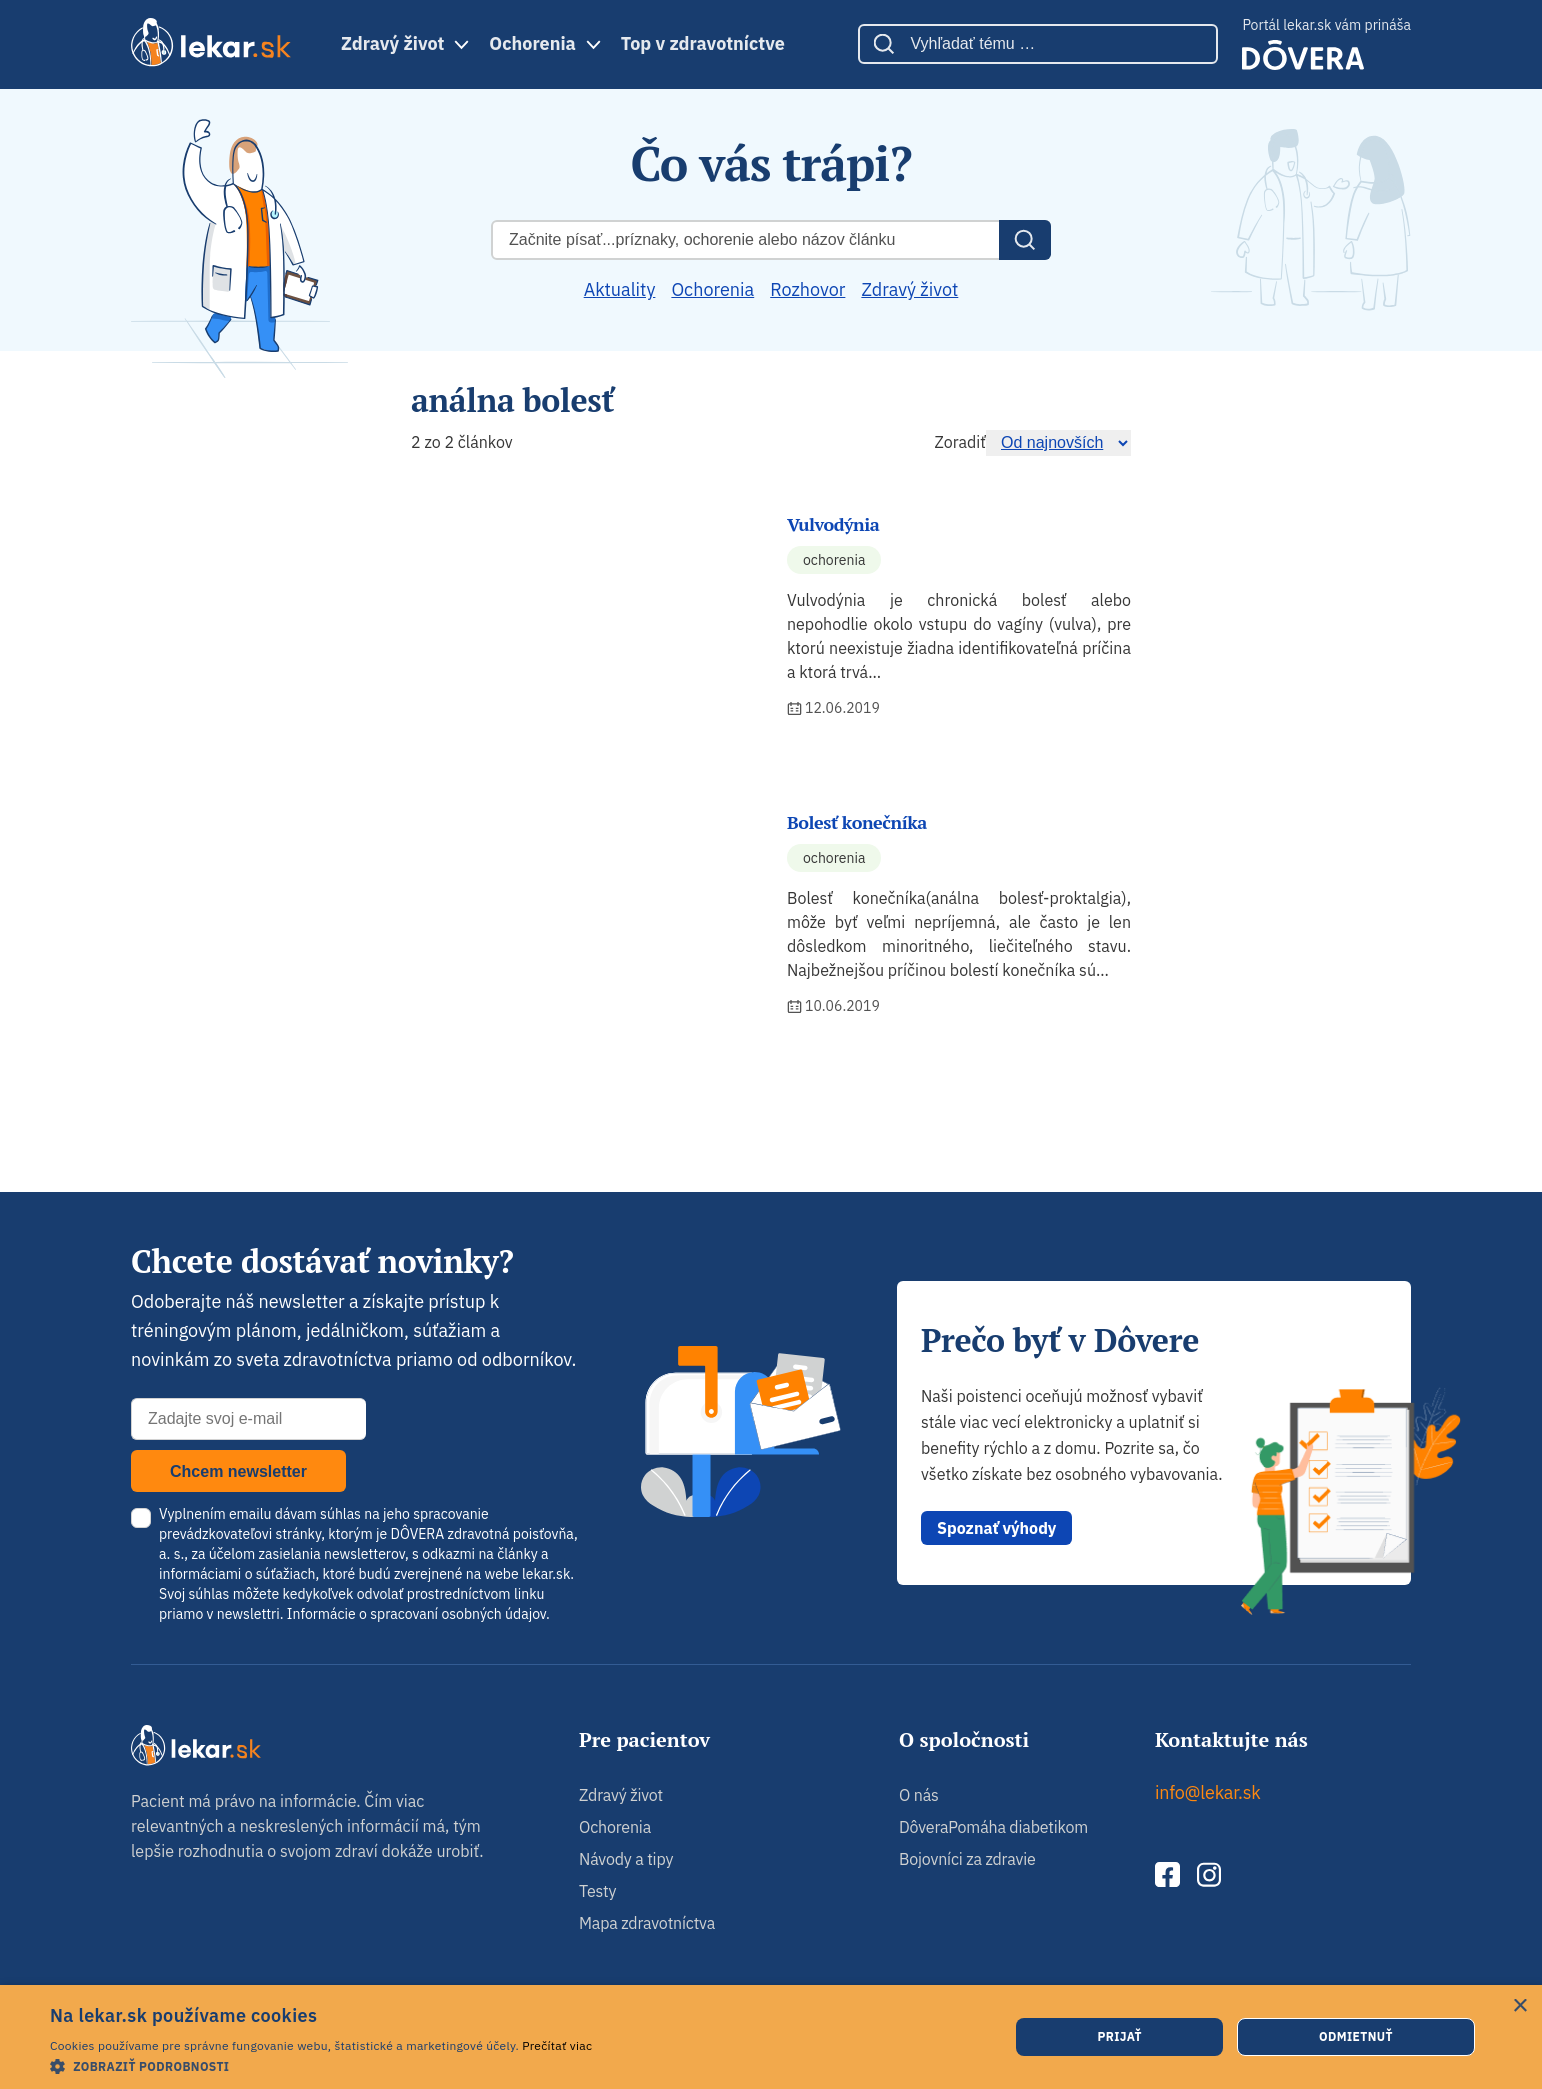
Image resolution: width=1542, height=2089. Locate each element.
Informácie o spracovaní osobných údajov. (418, 1614)
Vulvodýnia (833, 524)
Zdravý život (392, 43)
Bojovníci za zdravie (967, 1859)
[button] (321, 2065)
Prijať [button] (1120, 2036)
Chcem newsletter (238, 1471)
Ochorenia (532, 43)
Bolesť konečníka (857, 822)
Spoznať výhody (996, 1528)
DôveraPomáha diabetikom (993, 1827)
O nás (919, 1795)
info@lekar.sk (1207, 1792)
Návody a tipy (626, 1859)
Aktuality (620, 289)
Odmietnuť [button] (1356, 2036)
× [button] (1519, 2006)
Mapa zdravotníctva (647, 1923)
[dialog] (771, 2037)
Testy (597, 1891)
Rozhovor (807, 289)
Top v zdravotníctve (703, 43)
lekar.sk (546, 1574)
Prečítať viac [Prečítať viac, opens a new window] (557, 2045)
